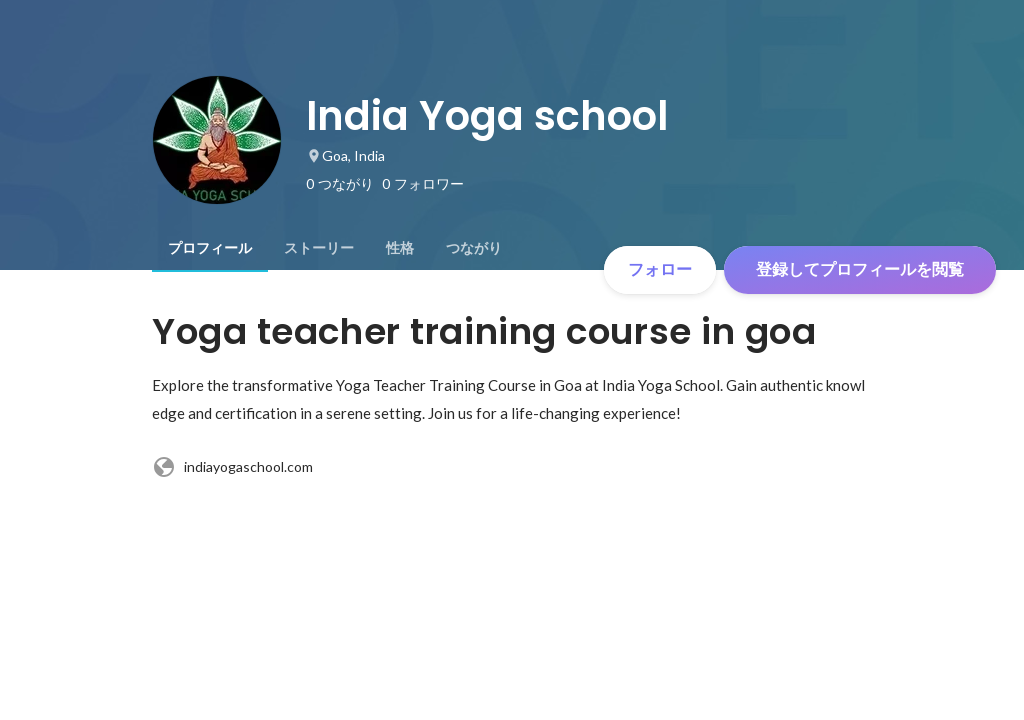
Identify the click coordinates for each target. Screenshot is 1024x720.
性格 (400, 248)
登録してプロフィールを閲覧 (860, 269)
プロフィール (210, 248)
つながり (474, 248)
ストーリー (319, 248)
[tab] (210, 248)
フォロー (660, 269)
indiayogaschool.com (232, 467)
